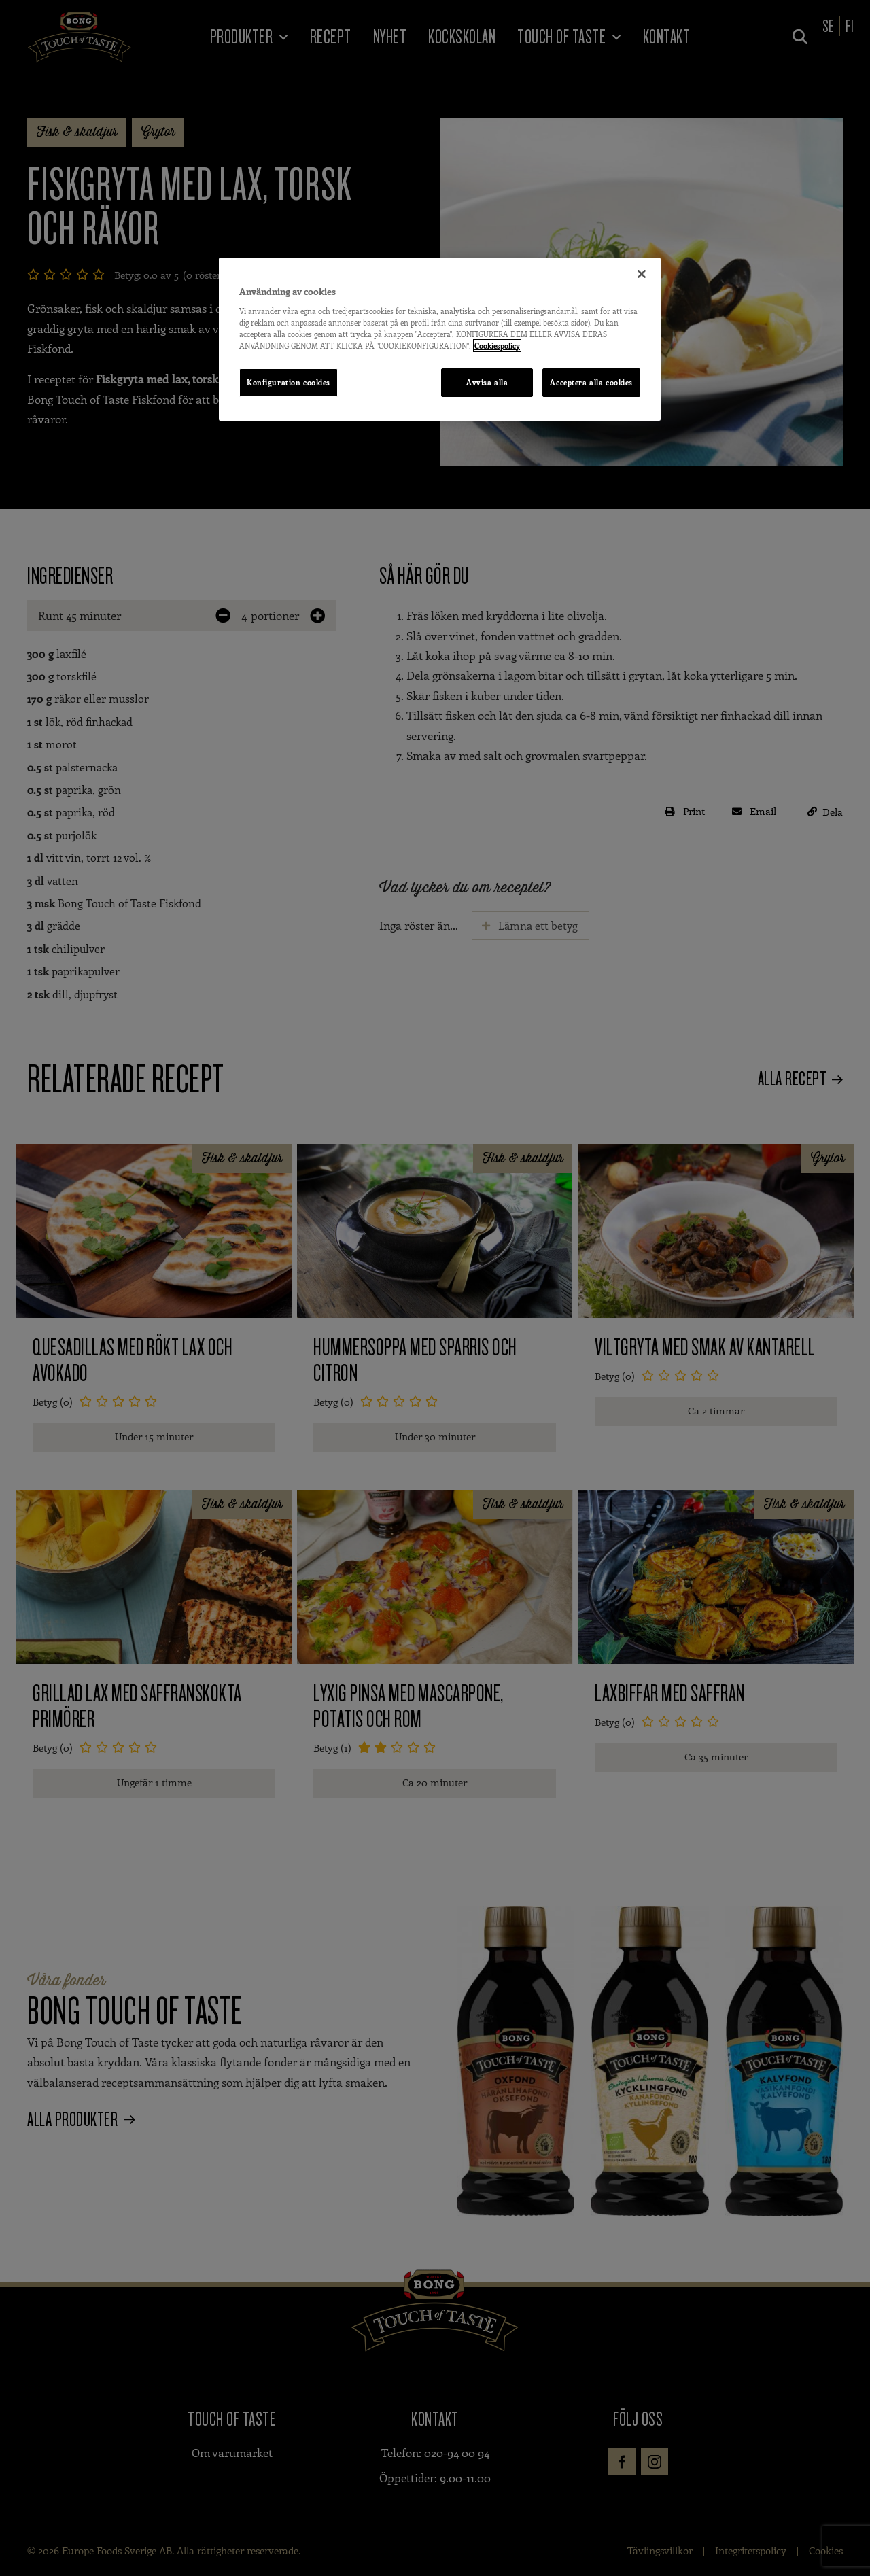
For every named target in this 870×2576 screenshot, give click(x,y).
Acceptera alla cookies (591, 382)
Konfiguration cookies (288, 382)
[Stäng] (642, 274)
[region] (440, 339)
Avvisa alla (487, 382)
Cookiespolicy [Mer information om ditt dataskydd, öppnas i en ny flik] (497, 346)
